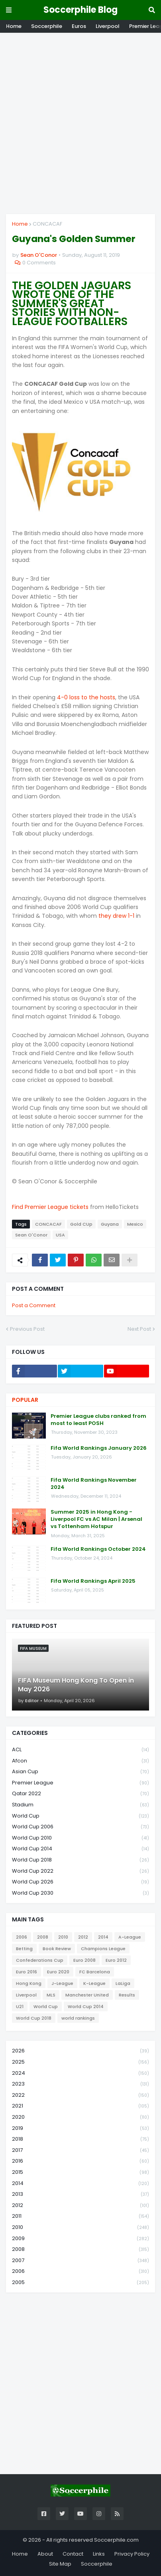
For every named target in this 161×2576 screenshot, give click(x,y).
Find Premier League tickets (50, 1207)
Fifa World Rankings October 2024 (98, 1549)
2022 (80, 2095)
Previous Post (27, 1329)
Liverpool (108, 26)
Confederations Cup (39, 1960)
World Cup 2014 (80, 1849)
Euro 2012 (116, 1960)
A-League (129, 1937)
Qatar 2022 (80, 1794)
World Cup (80, 1816)
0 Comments (39, 262)
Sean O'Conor (31, 1235)
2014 (103, 1937)
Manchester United (87, 1995)
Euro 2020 (58, 1972)
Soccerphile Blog (80, 10)
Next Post (139, 1329)
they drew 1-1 (116, 916)
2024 (80, 2073)
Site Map (60, 2564)
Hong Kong (28, 1983)
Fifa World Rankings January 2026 (99, 1448)
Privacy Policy (131, 2554)
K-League (94, 1983)
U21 (20, 2006)
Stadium (80, 1805)
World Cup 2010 (80, 1838)
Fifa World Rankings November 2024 (94, 1484)
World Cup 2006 (80, 1827)
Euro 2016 (26, 1972)
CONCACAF (47, 224)
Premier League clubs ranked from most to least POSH (98, 1420)
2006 (21, 1937)
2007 (80, 2260)
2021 (80, 2106)
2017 (80, 2150)
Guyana (110, 1224)
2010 (63, 1937)
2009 (80, 2239)
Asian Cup (80, 1772)
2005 (80, 2282)
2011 (80, 2216)
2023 (80, 2084)
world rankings (78, 2018)
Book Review (57, 1948)
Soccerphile (46, 26)
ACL (80, 1750)
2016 (80, 2161)
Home (14, 26)
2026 (80, 2051)
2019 (80, 2128)
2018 (80, 2139)
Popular (25, 1400)
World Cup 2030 (80, 1893)
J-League (62, 1983)
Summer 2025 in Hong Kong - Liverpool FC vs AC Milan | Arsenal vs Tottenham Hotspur (96, 1519)
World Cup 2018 (80, 1860)
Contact (73, 2554)
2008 (42, 1937)
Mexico (135, 1224)
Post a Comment (33, 1305)
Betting (24, 1948)
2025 (80, 2062)
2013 (80, 2194)
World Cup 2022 (80, 1871)
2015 (80, 2172)
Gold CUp (81, 1224)
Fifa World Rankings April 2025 (93, 1581)
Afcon (80, 1761)
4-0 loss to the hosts (86, 697)
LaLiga (123, 1983)
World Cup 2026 (80, 1882)
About (45, 2554)
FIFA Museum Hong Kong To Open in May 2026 (76, 1685)
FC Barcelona (94, 1972)
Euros (79, 26)
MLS (51, 1995)
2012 (83, 1937)
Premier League (80, 1783)
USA (60, 1235)
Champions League (103, 1948)
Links (99, 2554)
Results (127, 1995)
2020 (80, 2117)
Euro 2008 (84, 1960)
